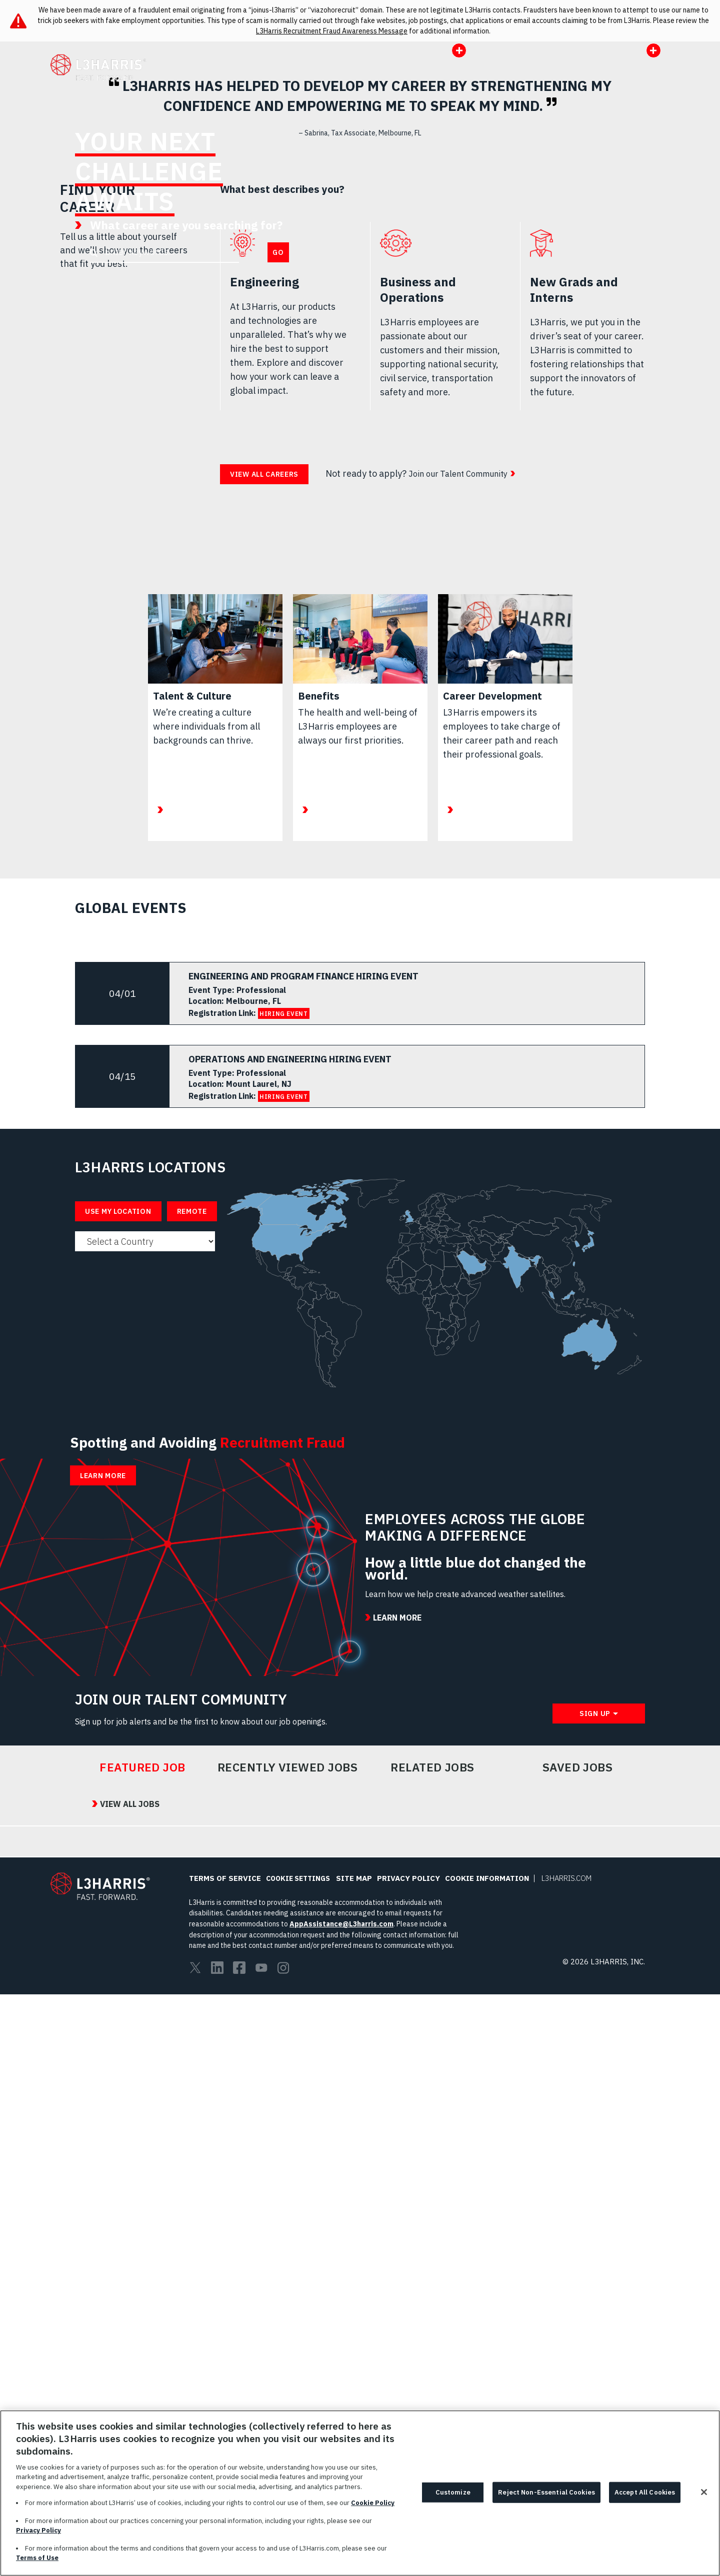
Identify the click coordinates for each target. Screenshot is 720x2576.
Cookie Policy (372, 2503)
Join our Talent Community (464, 833)
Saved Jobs (577, 2348)
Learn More (412, 348)
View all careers (264, 834)
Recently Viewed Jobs (288, 2348)
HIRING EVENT (284, 1373)
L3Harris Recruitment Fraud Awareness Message (332, 30)
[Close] (704, 2492)
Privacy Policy (38, 2530)
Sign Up (595, 2293)
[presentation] (360, 221)
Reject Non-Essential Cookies (546, 2492)
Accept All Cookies (644, 2492)
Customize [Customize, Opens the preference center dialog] (453, 2492)
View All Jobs (112, 2385)
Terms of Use (37, 2558)
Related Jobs (432, 2348)
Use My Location (118, 1571)
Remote (192, 1571)
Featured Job (143, 2348)
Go (278, 310)
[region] (360, 2493)
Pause (703, 388)
